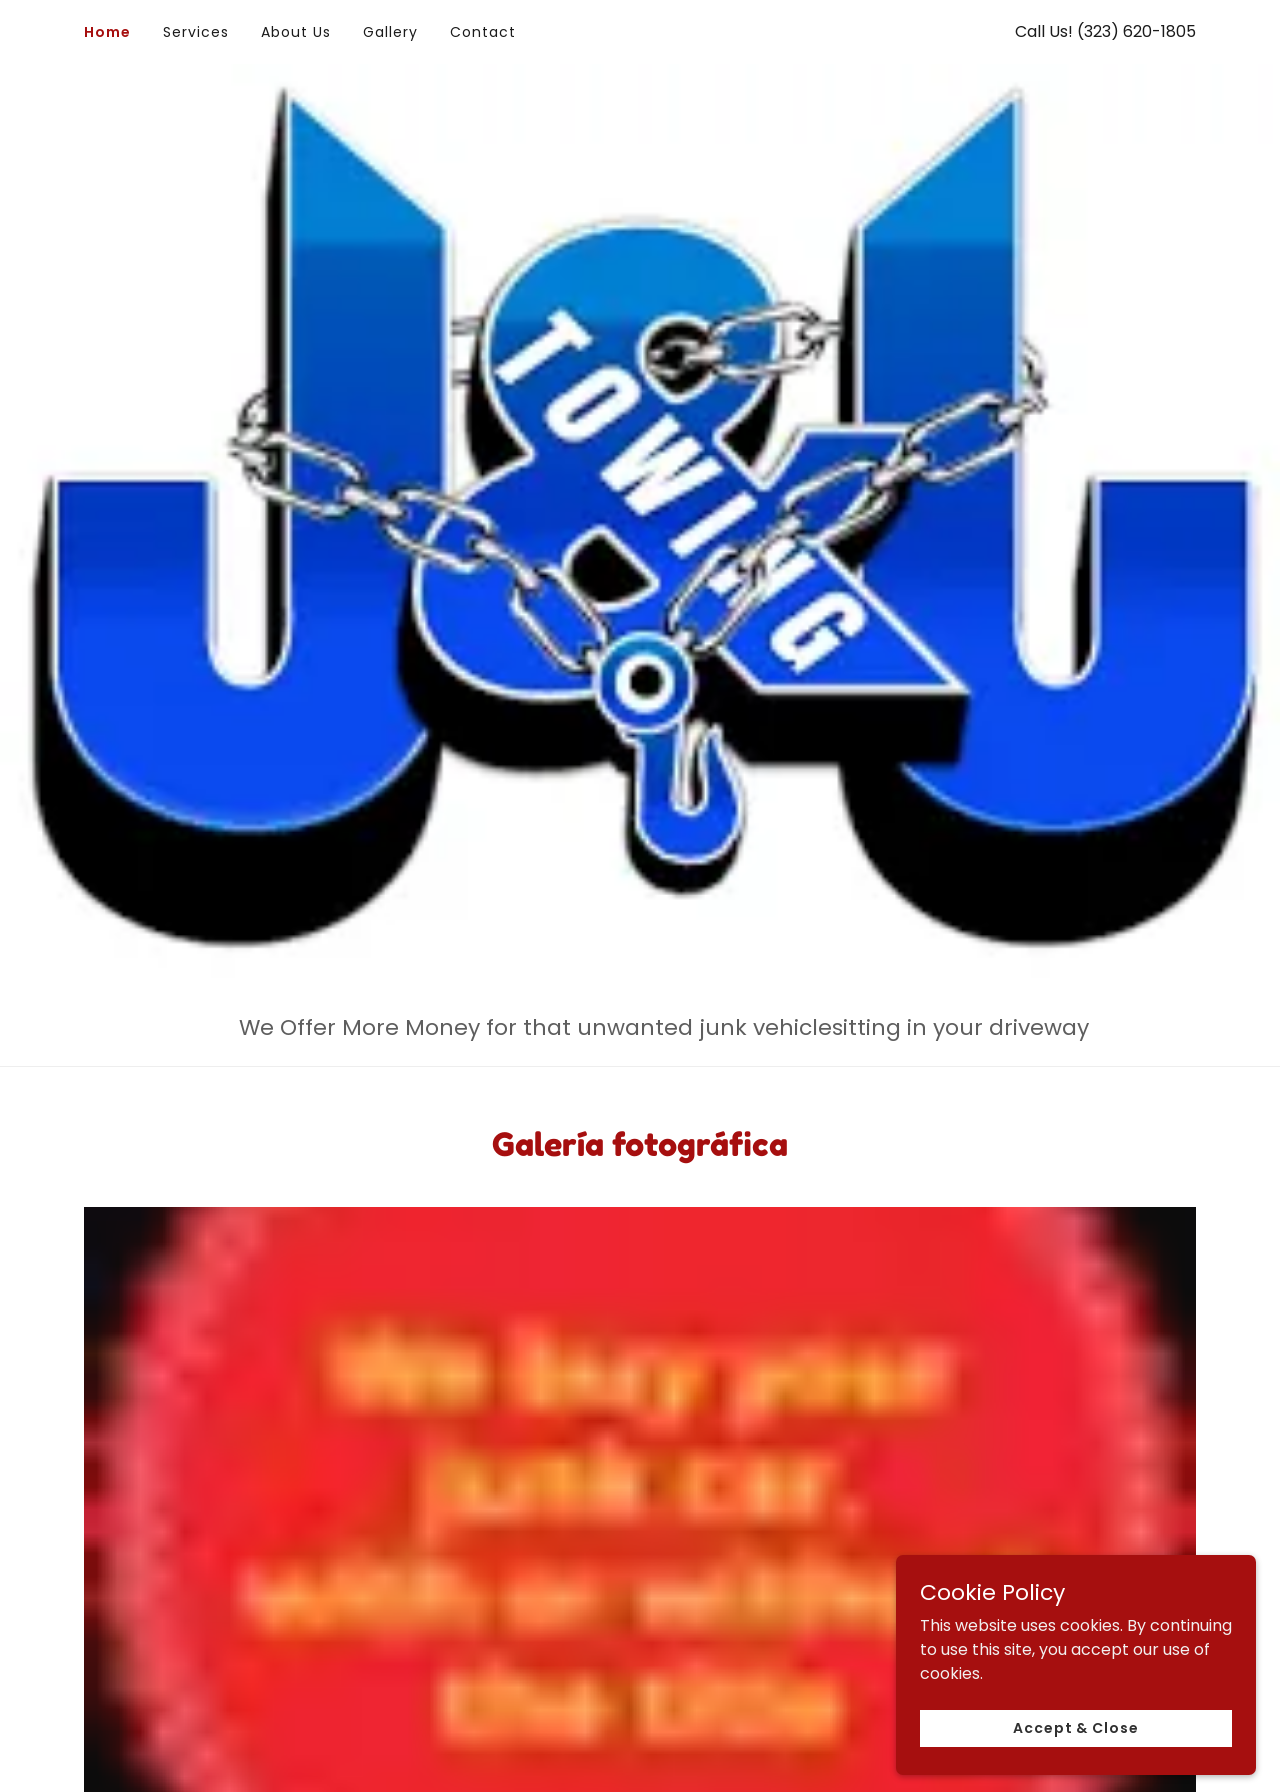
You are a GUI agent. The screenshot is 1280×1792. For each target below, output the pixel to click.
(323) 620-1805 (1136, 31)
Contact (483, 32)
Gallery (390, 32)
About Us (296, 32)
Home (107, 32)
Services (196, 32)
